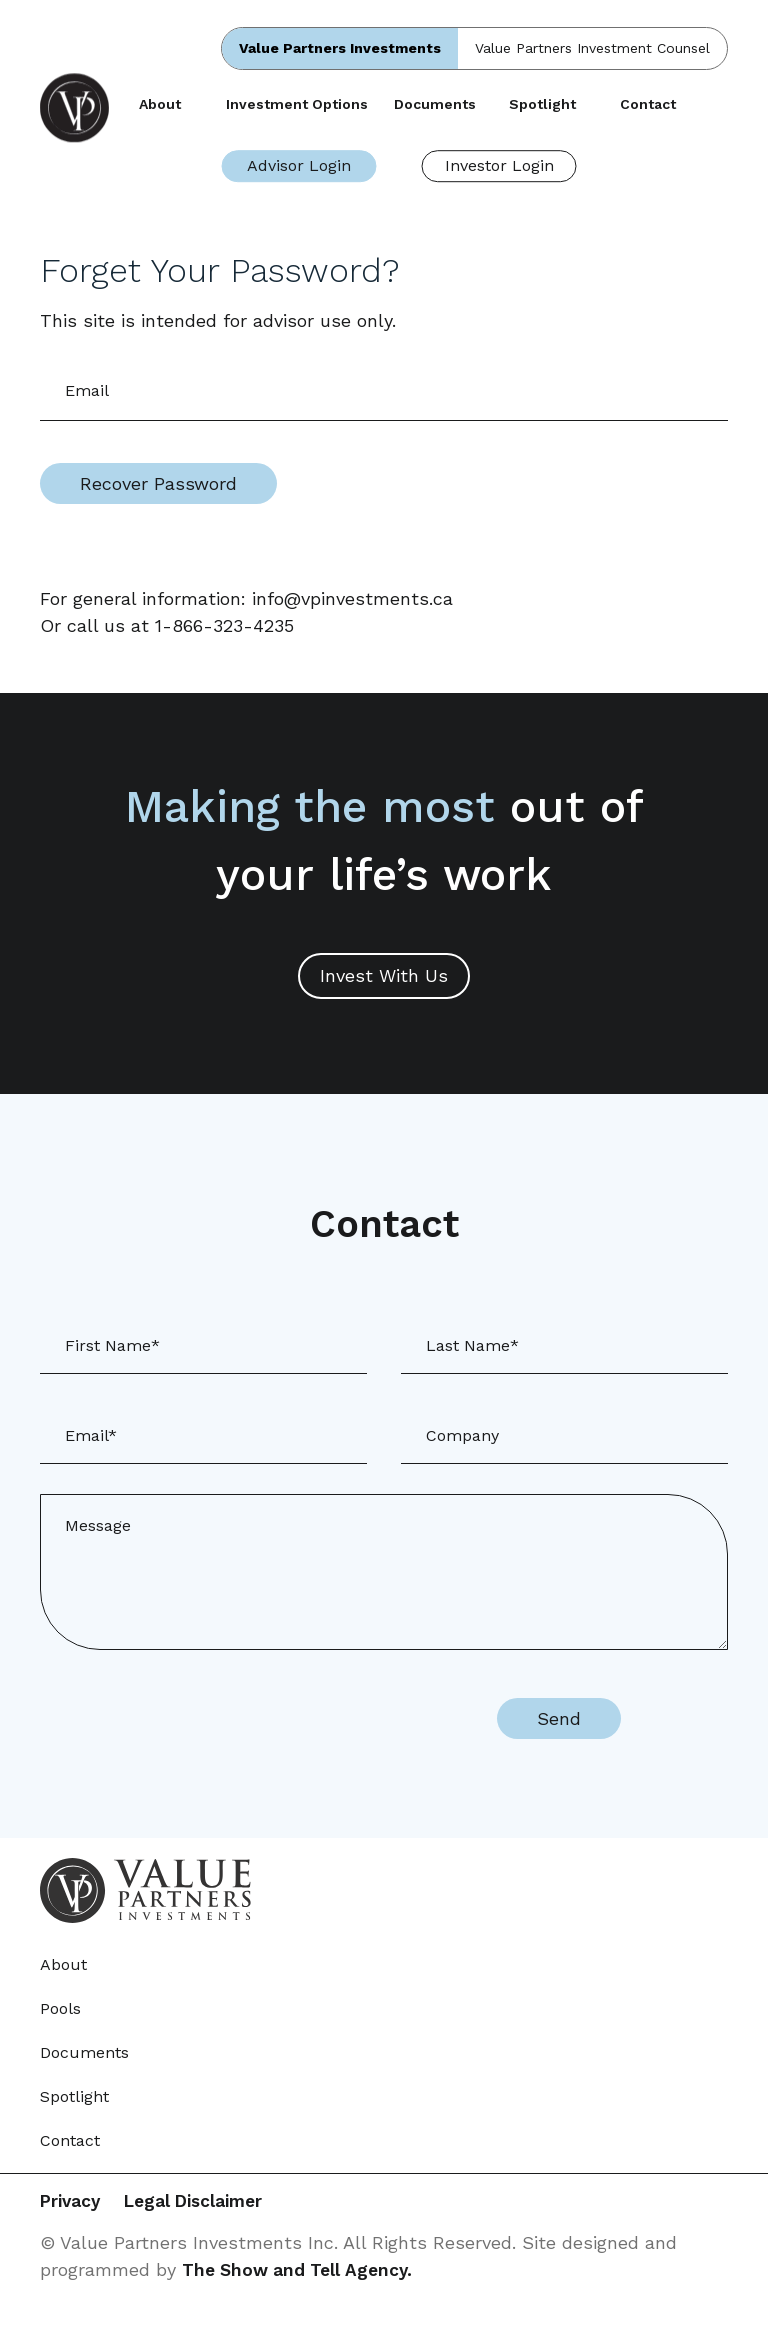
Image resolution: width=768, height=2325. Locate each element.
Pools (60, 2008)
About (160, 104)
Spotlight (542, 104)
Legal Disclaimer (217, 2202)
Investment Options (297, 104)
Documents (435, 104)
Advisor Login (299, 165)
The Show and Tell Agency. (301, 2271)
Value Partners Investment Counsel (592, 48)
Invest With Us (384, 975)
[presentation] (300, 1719)
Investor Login (499, 165)
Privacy (72, 2202)
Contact (648, 104)
